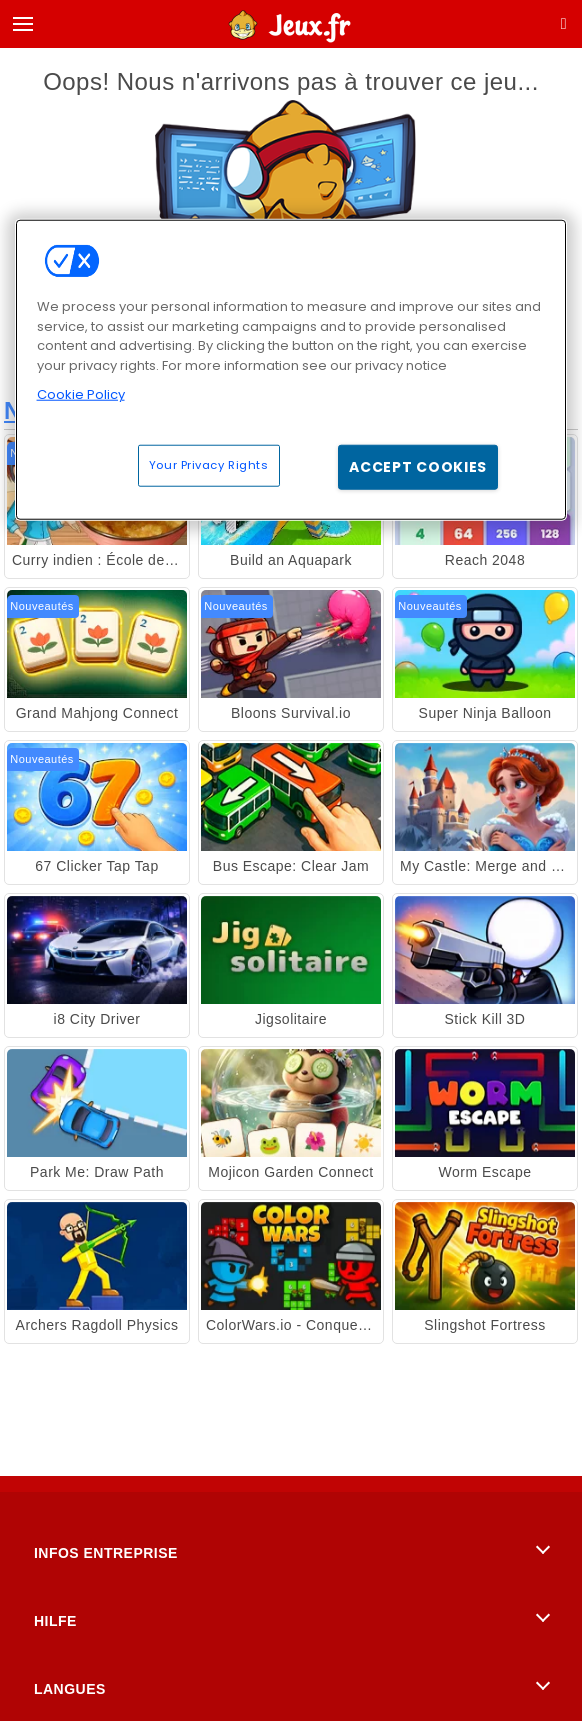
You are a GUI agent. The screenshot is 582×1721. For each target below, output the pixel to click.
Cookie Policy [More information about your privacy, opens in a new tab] (81, 394)
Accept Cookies (418, 466)
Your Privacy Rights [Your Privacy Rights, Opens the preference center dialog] (209, 464)
